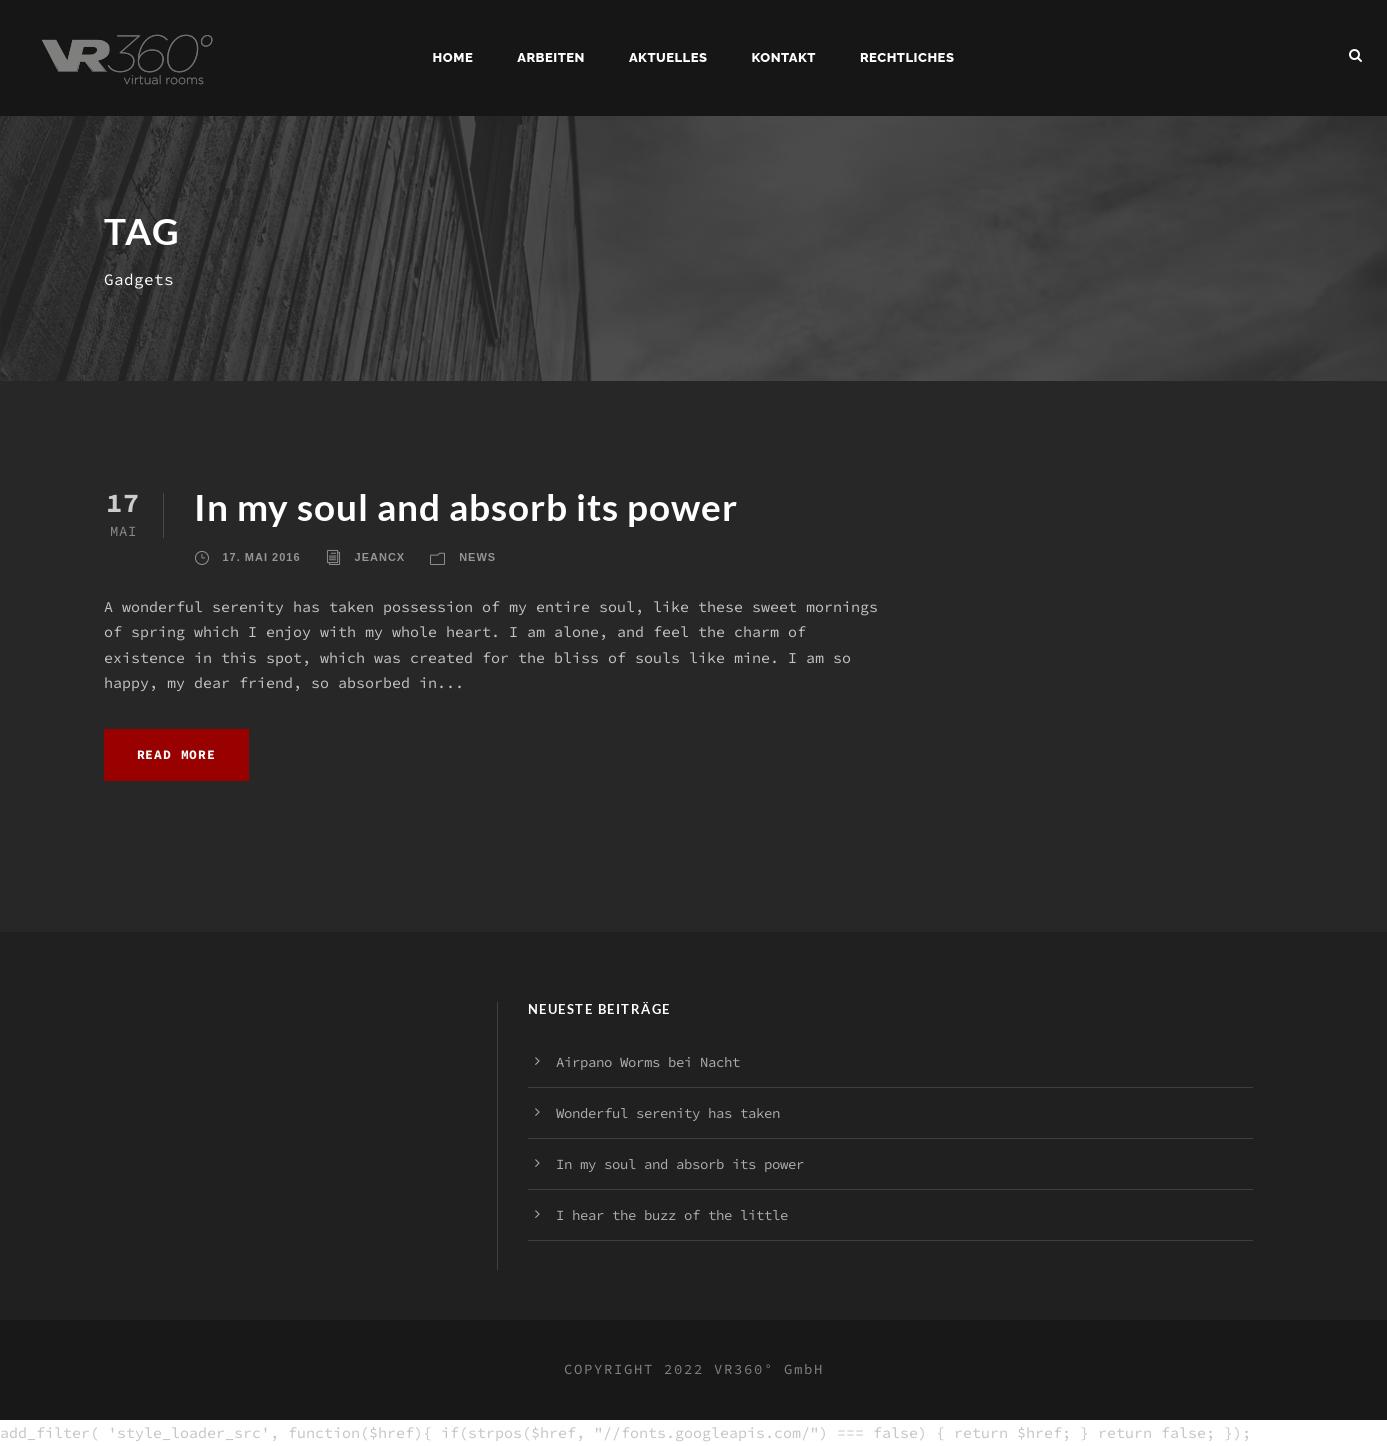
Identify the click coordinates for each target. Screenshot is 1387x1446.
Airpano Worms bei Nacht (648, 1062)
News (477, 557)
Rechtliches (907, 57)
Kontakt (784, 57)
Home (453, 57)
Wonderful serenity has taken (668, 1113)
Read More (176, 754)
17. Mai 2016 (262, 557)
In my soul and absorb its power (466, 506)
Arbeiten (551, 57)
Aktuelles (668, 57)
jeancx (380, 557)
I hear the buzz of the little (672, 1215)
